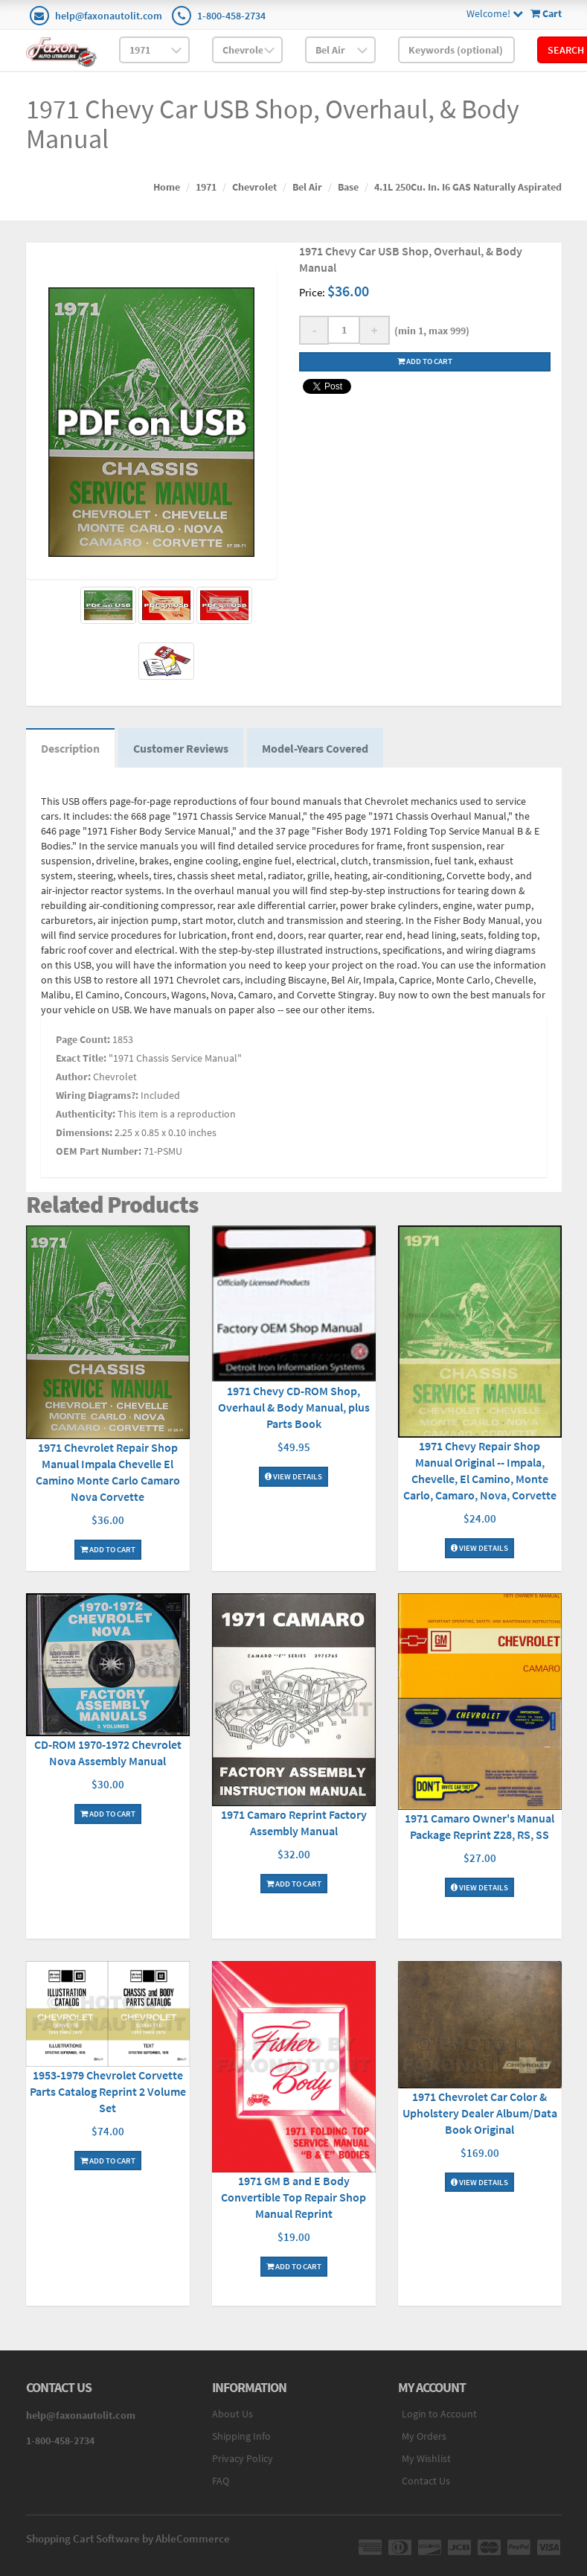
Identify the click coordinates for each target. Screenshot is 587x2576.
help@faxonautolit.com (108, 15)
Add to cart (424, 361)
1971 (206, 187)
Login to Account (439, 2413)
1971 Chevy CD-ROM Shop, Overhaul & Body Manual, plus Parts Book (294, 1407)
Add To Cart (107, 1549)
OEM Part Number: (98, 1151)
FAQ (220, 2480)
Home (166, 187)
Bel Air (307, 187)
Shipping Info (241, 2436)
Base (348, 187)
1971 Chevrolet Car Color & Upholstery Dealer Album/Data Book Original (479, 2113)
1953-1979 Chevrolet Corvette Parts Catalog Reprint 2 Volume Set (108, 2091)
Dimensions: (84, 1132)
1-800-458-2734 (231, 15)
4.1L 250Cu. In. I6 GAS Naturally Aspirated (468, 187)
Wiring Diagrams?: (97, 1095)
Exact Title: (81, 1058)
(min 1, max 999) (429, 330)
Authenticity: (85, 1113)
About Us (232, 2413)
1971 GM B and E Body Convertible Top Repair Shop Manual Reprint (293, 2197)
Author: (73, 1076)
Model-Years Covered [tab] (315, 748)
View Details (293, 1476)
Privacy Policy (242, 2458)
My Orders (424, 2436)
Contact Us (426, 2480)
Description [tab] (70, 748)
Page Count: (83, 1039)
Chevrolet (254, 187)
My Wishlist (426, 2458)
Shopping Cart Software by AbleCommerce (128, 2538)
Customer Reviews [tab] (180, 748)
